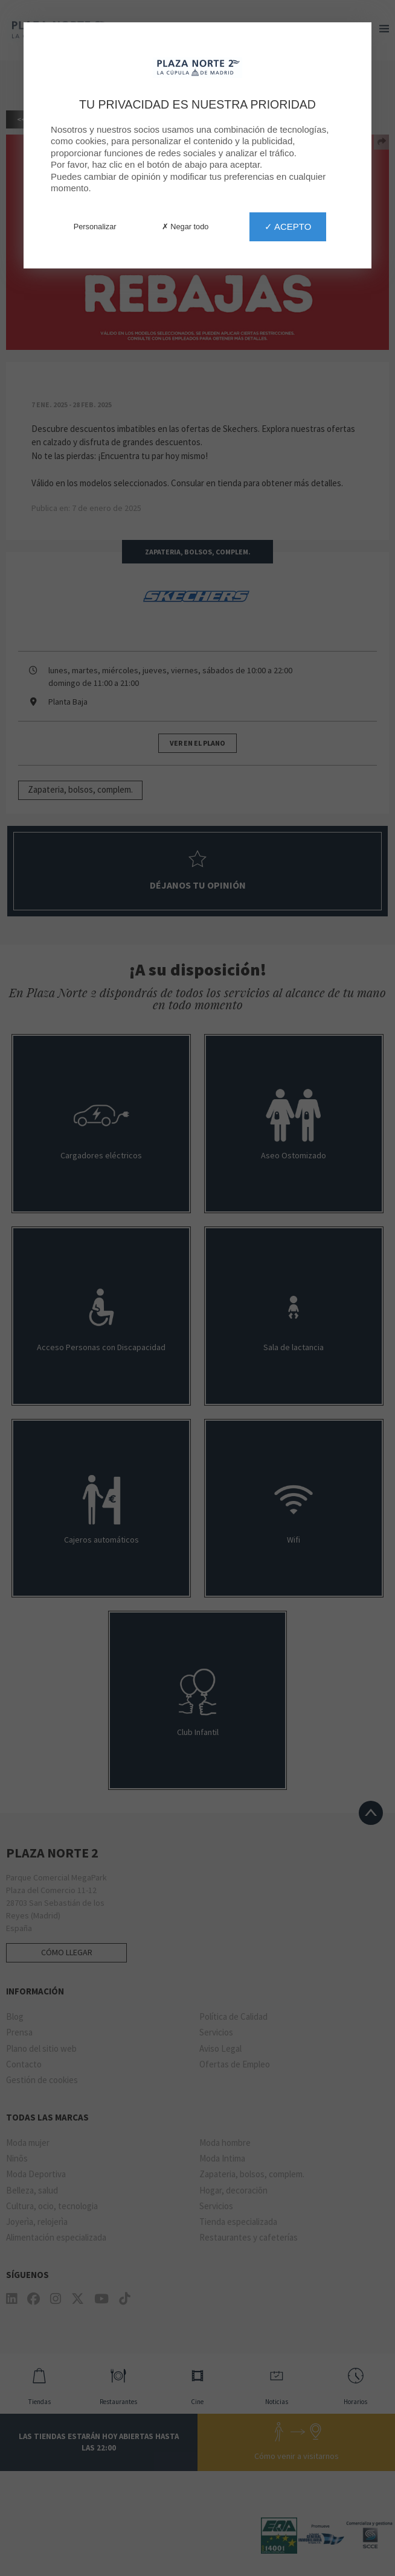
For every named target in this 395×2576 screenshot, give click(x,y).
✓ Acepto (288, 226)
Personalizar (95, 226)
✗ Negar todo (185, 226)
